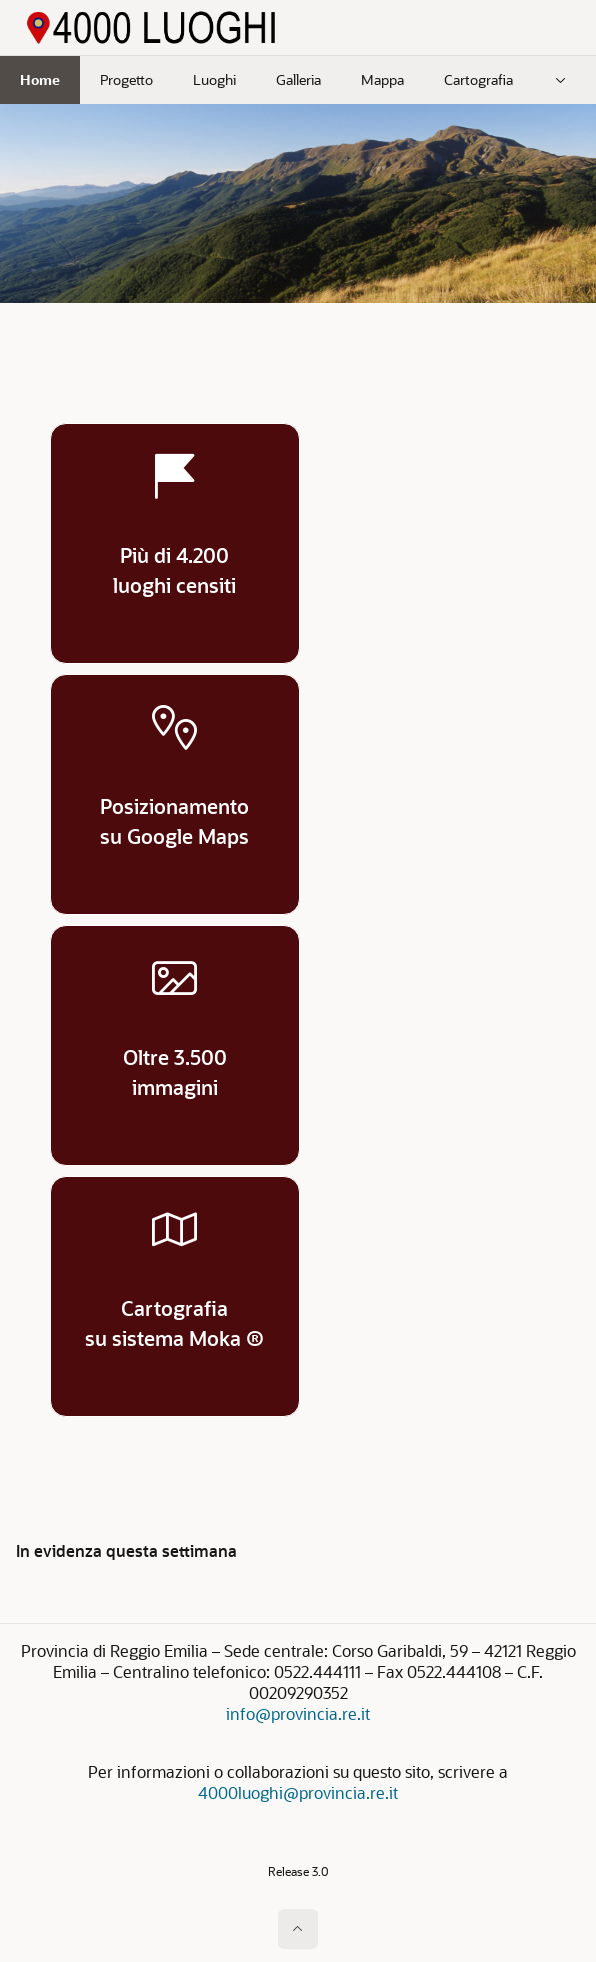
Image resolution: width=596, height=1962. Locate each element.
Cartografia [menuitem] (478, 79)
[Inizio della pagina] (298, 1929)
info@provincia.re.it (298, 1713)
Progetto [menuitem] (126, 79)
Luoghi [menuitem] (214, 79)
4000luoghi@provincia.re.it (298, 1792)
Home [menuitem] (40, 79)
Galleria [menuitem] (298, 79)
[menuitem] (561, 80)
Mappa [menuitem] (382, 79)
